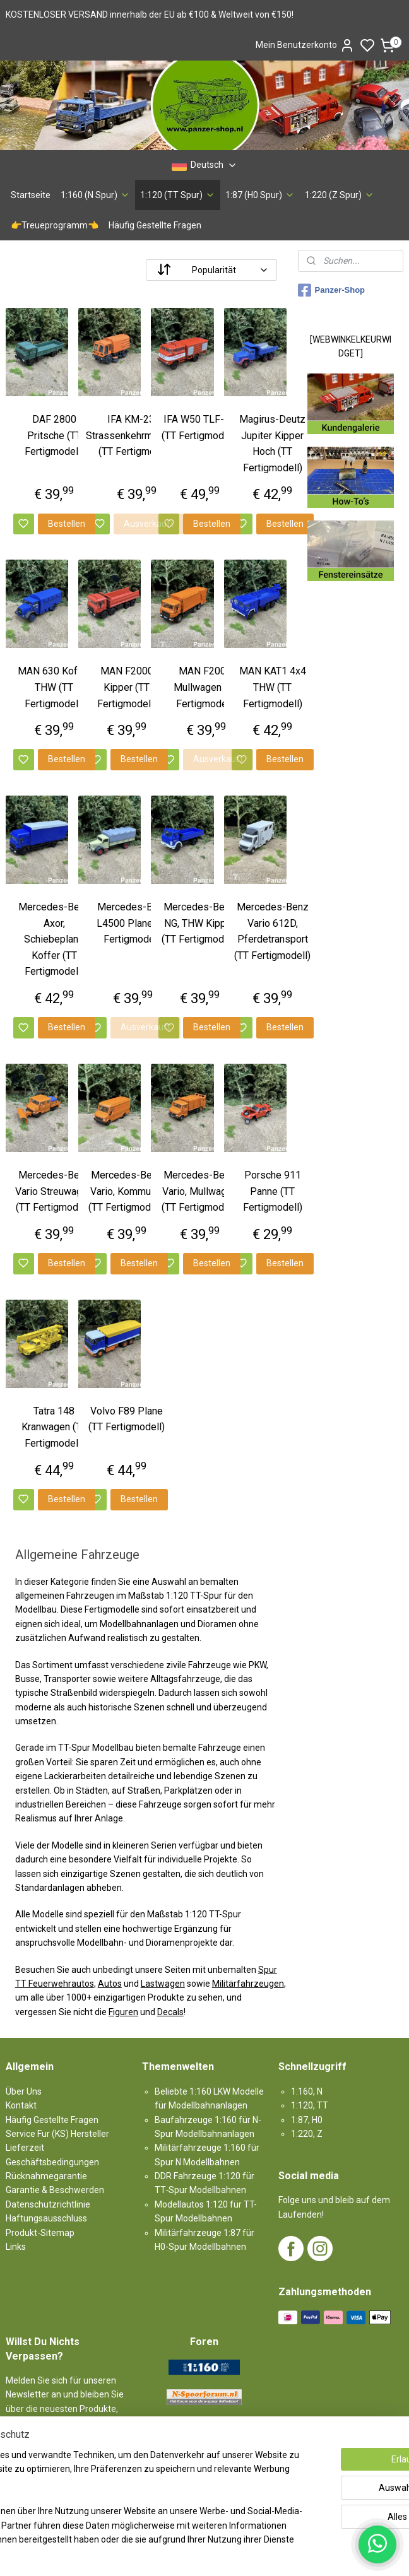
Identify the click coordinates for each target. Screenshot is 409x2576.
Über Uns (24, 2091)
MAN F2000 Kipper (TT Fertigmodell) (127, 688)
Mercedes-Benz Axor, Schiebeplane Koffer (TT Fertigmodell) (54, 939)
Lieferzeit (25, 2148)
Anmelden (36, 2465)
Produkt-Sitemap (40, 2233)
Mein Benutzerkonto (305, 45)
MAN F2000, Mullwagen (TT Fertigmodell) (206, 688)
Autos (110, 1984)
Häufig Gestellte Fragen (155, 225)
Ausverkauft (149, 524)
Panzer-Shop (331, 290)
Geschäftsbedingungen (52, 2162)
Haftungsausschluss (46, 2218)
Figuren (123, 2012)
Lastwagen (163, 1984)
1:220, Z (307, 2134)
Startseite (30, 195)
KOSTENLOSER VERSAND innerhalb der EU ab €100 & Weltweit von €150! (149, 14)
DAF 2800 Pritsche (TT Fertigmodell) (54, 435)
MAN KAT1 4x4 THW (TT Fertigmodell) (272, 688)
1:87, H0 (307, 2120)
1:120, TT (309, 2105)
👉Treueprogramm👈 (54, 225)
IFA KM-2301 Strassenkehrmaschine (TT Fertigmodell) (136, 435)
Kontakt (21, 2105)
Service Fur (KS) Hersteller (57, 2134)
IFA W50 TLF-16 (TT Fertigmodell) (200, 427)
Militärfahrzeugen (248, 1984)
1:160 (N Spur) (95, 195)
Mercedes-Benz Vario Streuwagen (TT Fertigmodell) (54, 1191)
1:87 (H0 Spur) (260, 195)
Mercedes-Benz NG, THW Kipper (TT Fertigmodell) (200, 923)
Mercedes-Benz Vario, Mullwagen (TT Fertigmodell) (200, 1191)
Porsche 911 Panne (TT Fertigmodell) (272, 1191)
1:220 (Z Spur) (339, 195)
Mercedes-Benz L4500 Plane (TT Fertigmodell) (133, 923)
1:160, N (307, 2091)
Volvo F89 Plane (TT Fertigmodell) (126, 1419)
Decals (170, 2012)
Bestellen (66, 524)
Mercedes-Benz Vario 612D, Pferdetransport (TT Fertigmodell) (272, 931)
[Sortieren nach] (211, 270)
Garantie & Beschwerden (55, 2190)
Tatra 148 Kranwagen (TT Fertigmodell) (54, 1427)
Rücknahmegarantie (46, 2176)
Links (16, 2247)
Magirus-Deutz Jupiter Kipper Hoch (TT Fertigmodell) (272, 443)
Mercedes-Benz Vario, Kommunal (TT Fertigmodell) (126, 1191)
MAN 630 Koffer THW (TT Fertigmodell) (54, 688)
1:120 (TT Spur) (177, 195)
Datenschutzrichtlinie (48, 2204)
